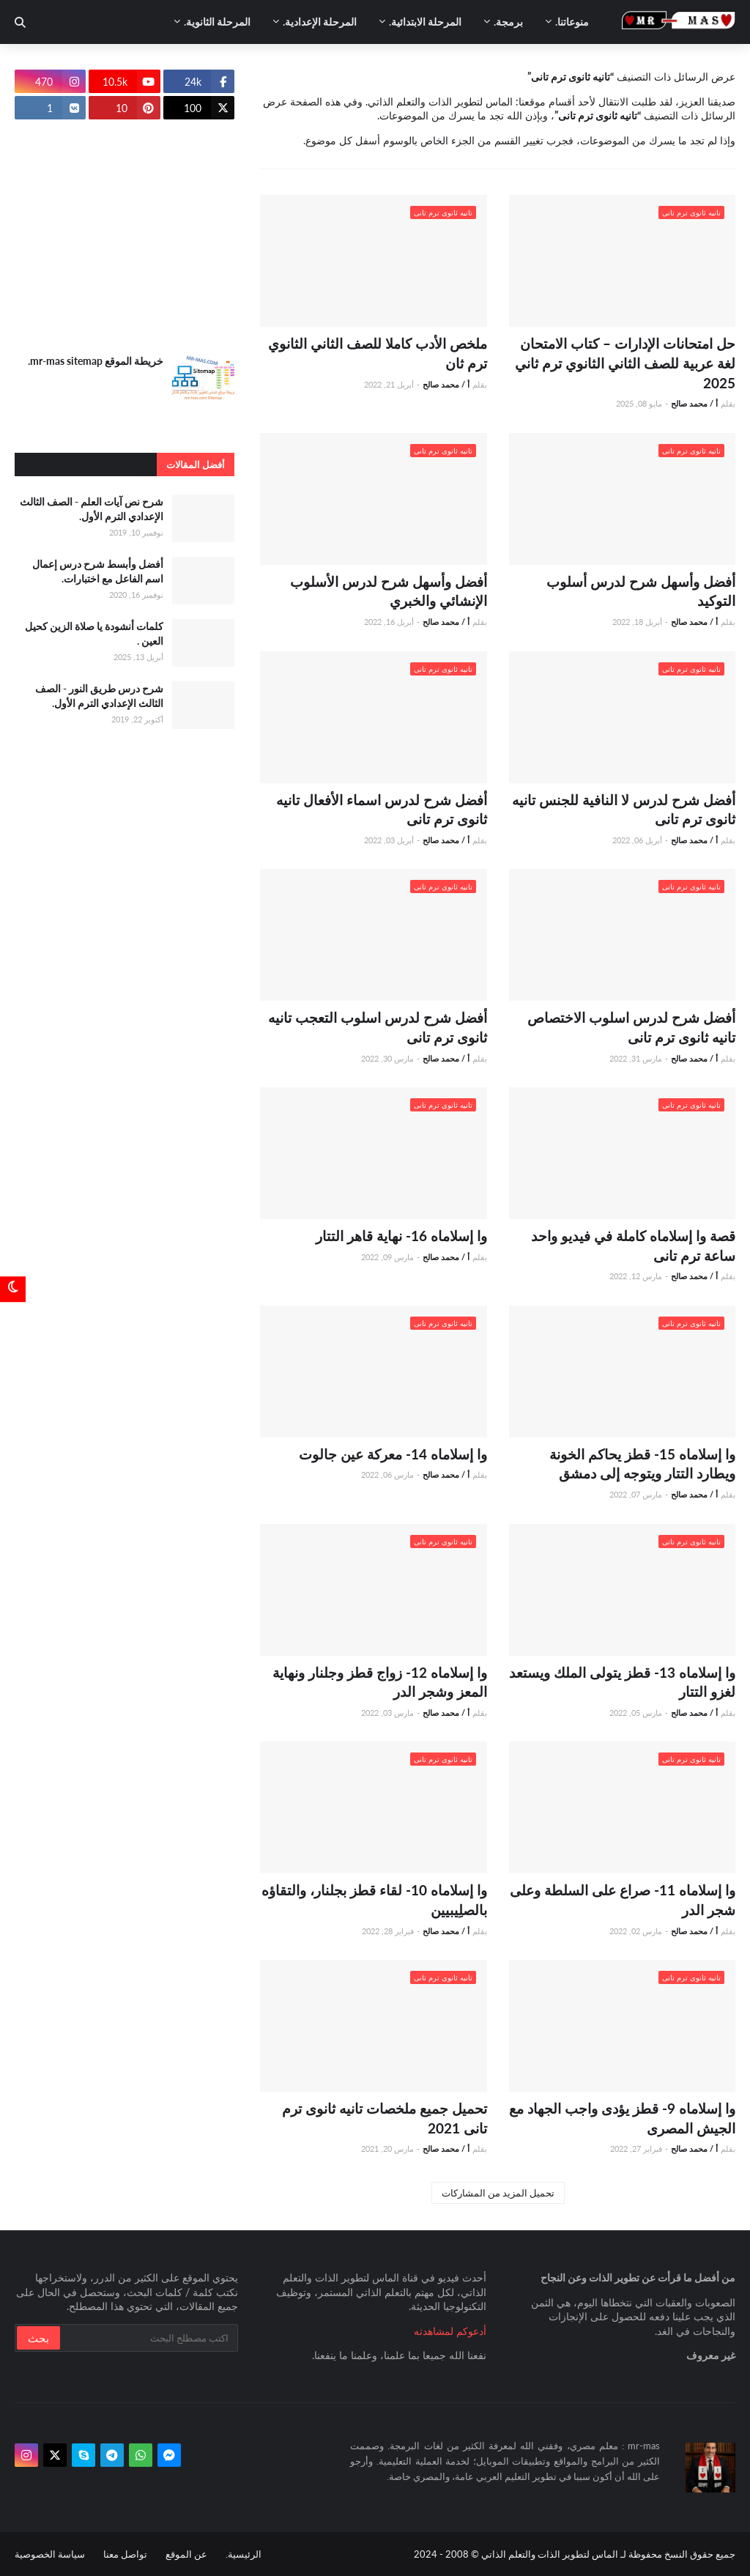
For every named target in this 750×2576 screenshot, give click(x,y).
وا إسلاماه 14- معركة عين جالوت (393, 1454)
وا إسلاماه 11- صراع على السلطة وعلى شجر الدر (622, 1899)
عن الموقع (186, 2554)
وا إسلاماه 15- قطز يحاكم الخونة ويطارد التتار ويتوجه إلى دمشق (642, 1464)
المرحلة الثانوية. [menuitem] (217, 21)
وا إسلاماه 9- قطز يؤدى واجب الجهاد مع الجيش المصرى (622, 2118)
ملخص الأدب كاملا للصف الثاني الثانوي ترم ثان (377, 353)
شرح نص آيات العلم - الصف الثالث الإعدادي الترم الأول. (91, 508)
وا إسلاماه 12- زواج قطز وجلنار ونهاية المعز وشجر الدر (379, 1682)
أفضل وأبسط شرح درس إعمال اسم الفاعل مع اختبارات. (97, 571)
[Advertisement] (124, 236)
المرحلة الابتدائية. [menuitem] (425, 21)
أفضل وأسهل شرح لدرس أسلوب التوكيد (640, 591)
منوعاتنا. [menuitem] (572, 21)
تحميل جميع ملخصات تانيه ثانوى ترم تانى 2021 (384, 2118)
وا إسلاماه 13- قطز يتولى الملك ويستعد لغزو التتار (622, 1682)
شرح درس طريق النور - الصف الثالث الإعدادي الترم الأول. (99, 695)
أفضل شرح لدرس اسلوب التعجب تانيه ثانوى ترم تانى (377, 1027)
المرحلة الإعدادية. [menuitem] (320, 21)
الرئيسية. (243, 2554)
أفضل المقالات (195, 464)
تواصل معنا (125, 2554)
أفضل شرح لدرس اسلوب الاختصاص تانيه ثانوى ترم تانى (631, 1027)
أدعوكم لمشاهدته (450, 2331)
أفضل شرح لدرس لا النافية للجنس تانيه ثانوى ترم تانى (623, 809)
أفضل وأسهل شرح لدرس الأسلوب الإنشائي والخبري (388, 591)
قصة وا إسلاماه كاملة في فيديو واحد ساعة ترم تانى (633, 1245)
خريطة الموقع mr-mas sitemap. (95, 361)
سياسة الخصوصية (50, 2554)
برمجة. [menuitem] (508, 21)
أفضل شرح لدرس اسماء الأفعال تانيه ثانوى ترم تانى (381, 809)
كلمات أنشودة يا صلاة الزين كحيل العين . (94, 633)
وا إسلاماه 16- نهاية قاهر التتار (401, 1235)
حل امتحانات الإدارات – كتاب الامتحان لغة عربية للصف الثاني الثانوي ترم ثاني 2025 (625, 363)
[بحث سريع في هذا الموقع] (148, 2338)
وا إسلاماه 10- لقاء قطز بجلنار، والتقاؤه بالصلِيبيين (374, 1899)
